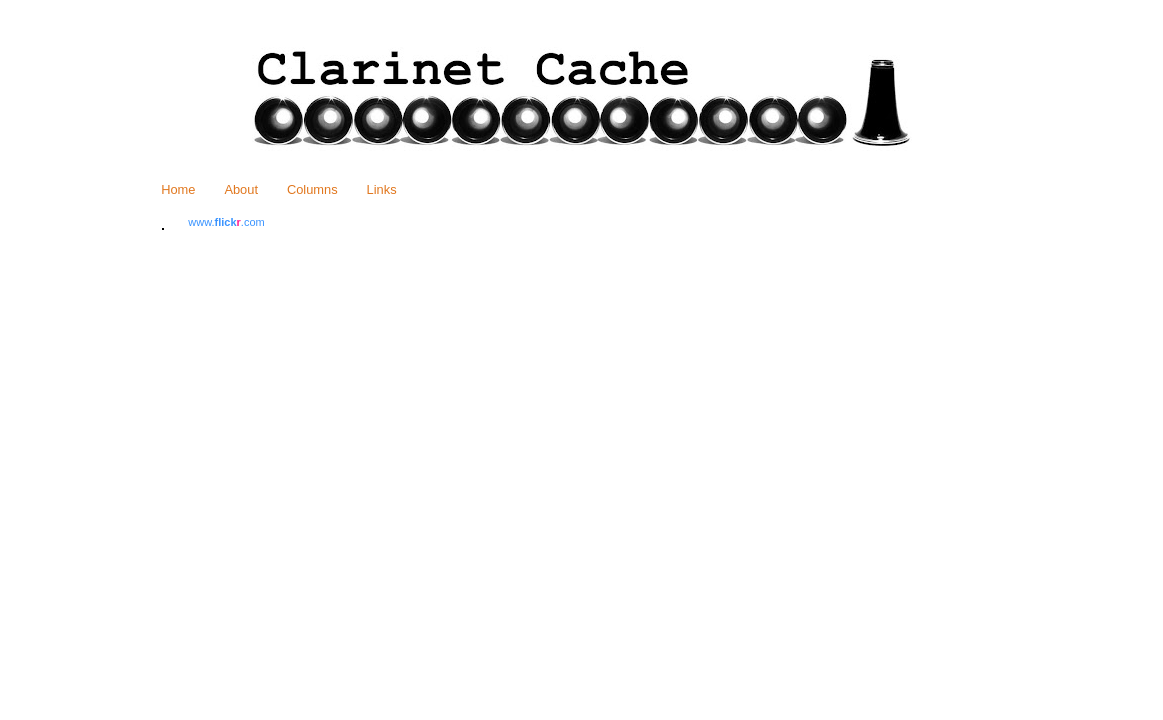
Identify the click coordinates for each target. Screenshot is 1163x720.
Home (178, 189)
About (241, 189)
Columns (312, 189)
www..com (226, 222)
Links (382, 189)
